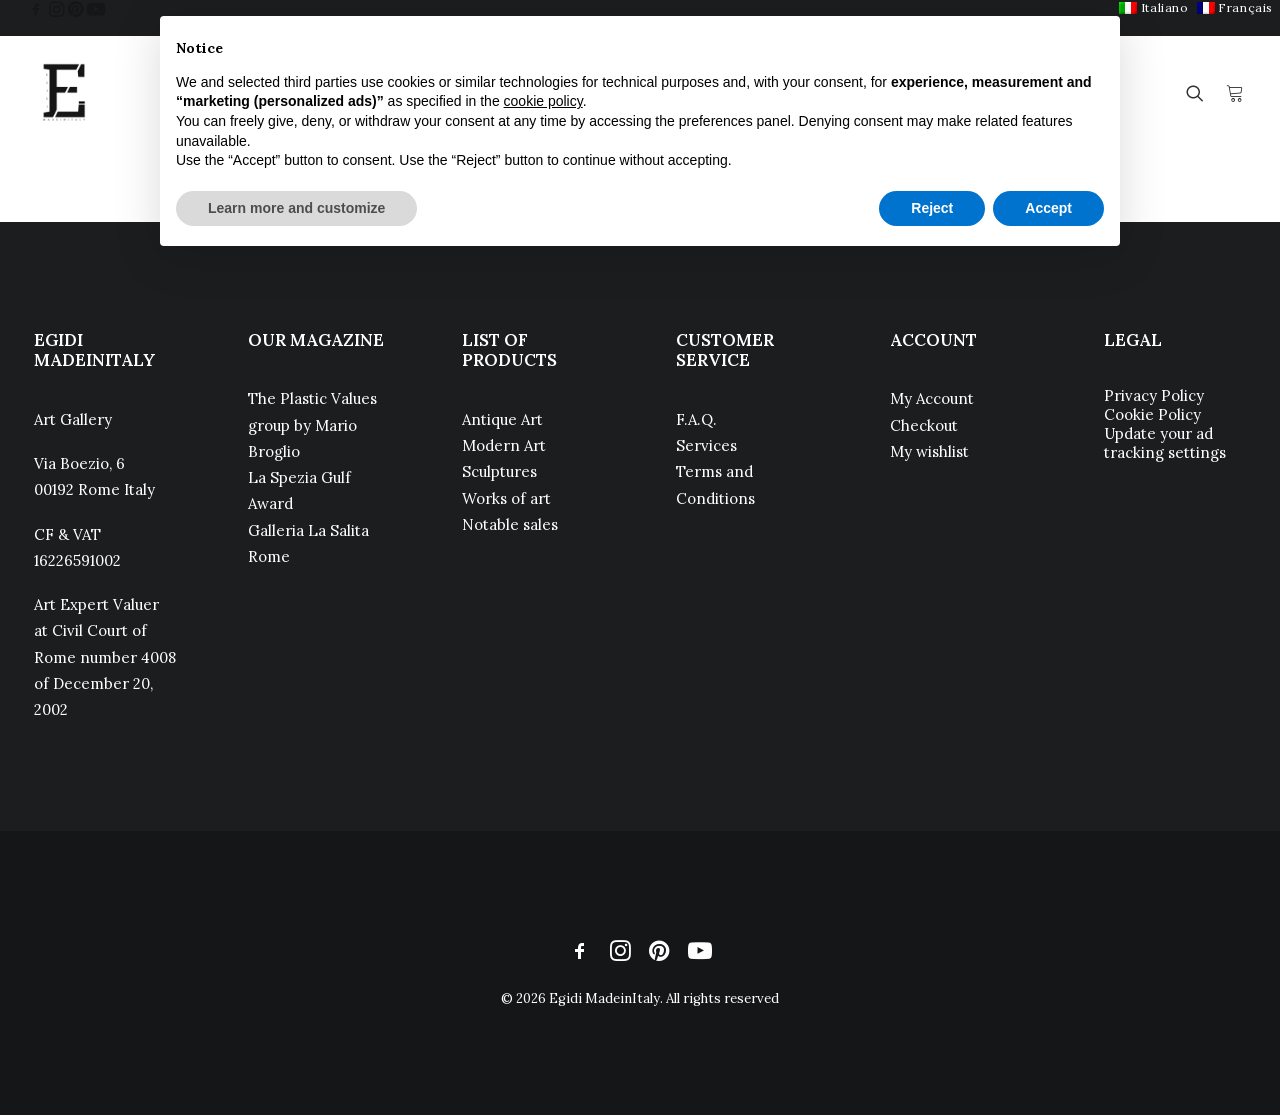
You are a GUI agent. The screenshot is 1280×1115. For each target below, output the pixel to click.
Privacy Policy (1154, 395)
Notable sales (510, 524)
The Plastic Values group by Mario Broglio (312, 425)
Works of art (506, 498)
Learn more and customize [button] (296, 208)
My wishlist (929, 451)
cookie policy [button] (543, 101)
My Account (932, 398)
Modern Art (504, 445)
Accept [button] (1048, 208)
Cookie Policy (1152, 414)
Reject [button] (932, 208)
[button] (36, 9)
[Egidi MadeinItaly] (64, 93)
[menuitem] (1153, 7)
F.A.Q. (696, 419)
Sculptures (499, 471)
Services (706, 445)
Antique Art (502, 419)
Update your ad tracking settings (1165, 443)
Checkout (924, 425)
